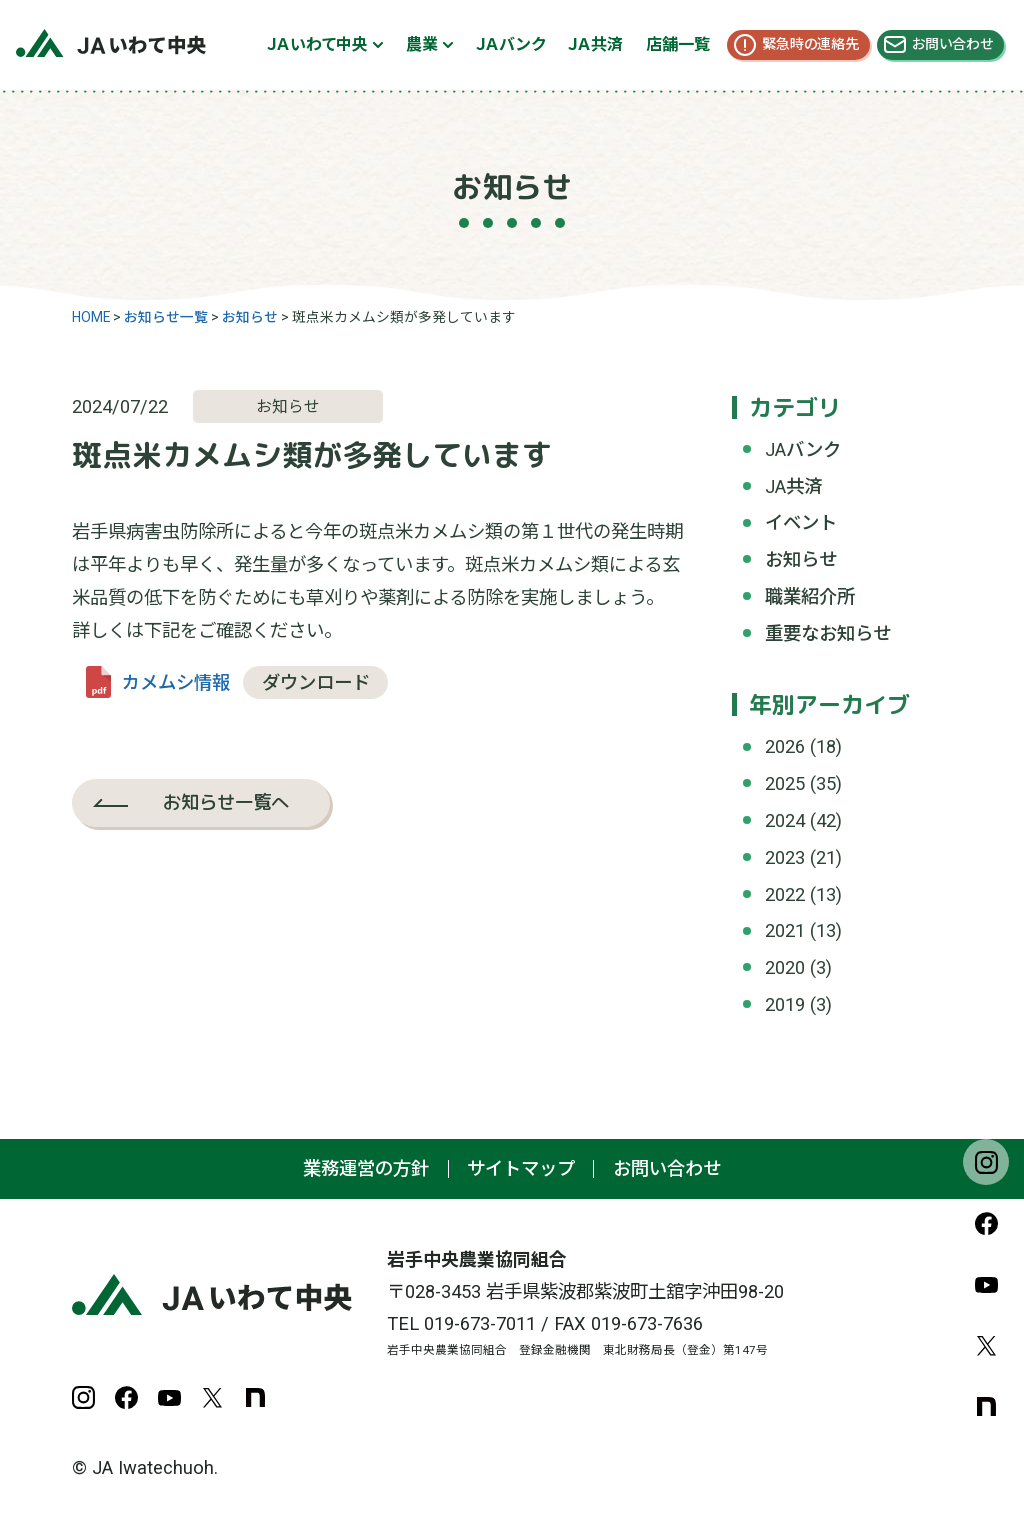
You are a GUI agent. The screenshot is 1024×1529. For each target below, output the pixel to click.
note (986, 1406)
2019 (785, 1004)
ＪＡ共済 (595, 44)
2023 (785, 857)
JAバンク (803, 449)
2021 (785, 930)
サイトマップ (521, 1168)
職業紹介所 (810, 596)
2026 (785, 746)
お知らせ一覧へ (226, 802)
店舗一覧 (678, 44)
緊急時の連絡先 (810, 44)
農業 (422, 44)
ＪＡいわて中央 (317, 44)
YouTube (986, 1284)
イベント (801, 522)
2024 (785, 820)
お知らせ (801, 559)
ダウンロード (316, 682)
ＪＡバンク (510, 44)
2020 (785, 967)
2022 (785, 894)
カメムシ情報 (176, 682)
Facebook (986, 1223)
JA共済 (793, 486)
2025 (785, 783)
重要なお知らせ (828, 633)
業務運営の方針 (366, 1168)
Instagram (986, 1162)
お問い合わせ (952, 44)
